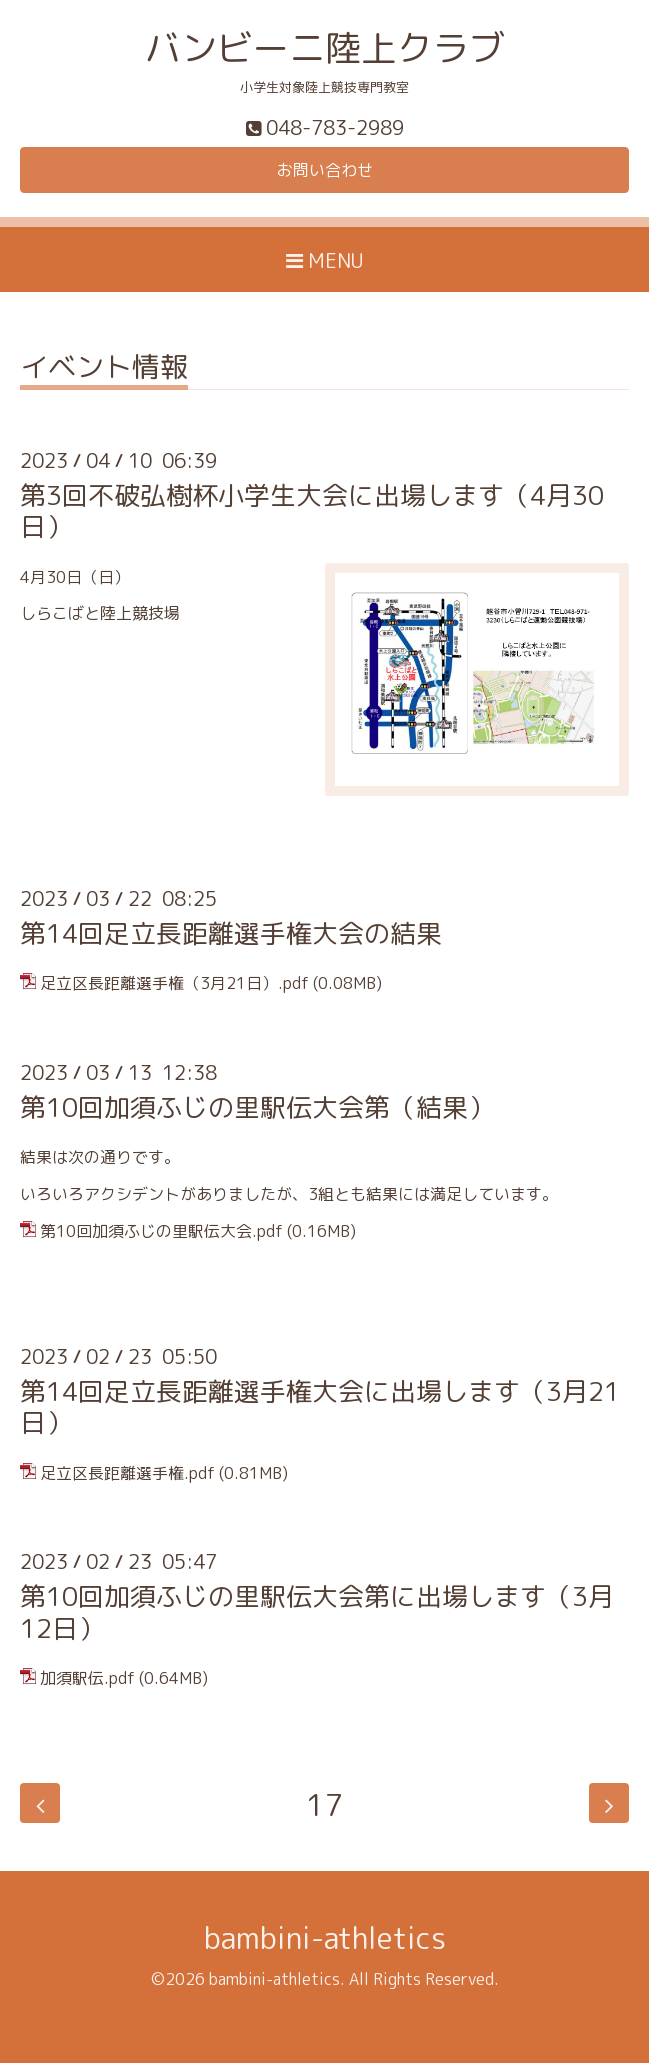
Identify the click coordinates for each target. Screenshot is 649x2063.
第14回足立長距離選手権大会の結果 (231, 933)
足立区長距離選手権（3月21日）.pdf (174, 983)
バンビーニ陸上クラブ (325, 47)
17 (325, 1803)
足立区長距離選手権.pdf (127, 1473)
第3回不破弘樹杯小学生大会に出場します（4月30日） (312, 510)
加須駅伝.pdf (87, 1678)
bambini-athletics (325, 1938)
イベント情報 (104, 369)
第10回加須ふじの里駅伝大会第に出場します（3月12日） (317, 1611)
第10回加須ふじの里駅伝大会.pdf (161, 1231)
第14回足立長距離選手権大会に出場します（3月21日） (320, 1406)
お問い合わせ (325, 170)
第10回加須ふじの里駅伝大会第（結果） (257, 1107)
